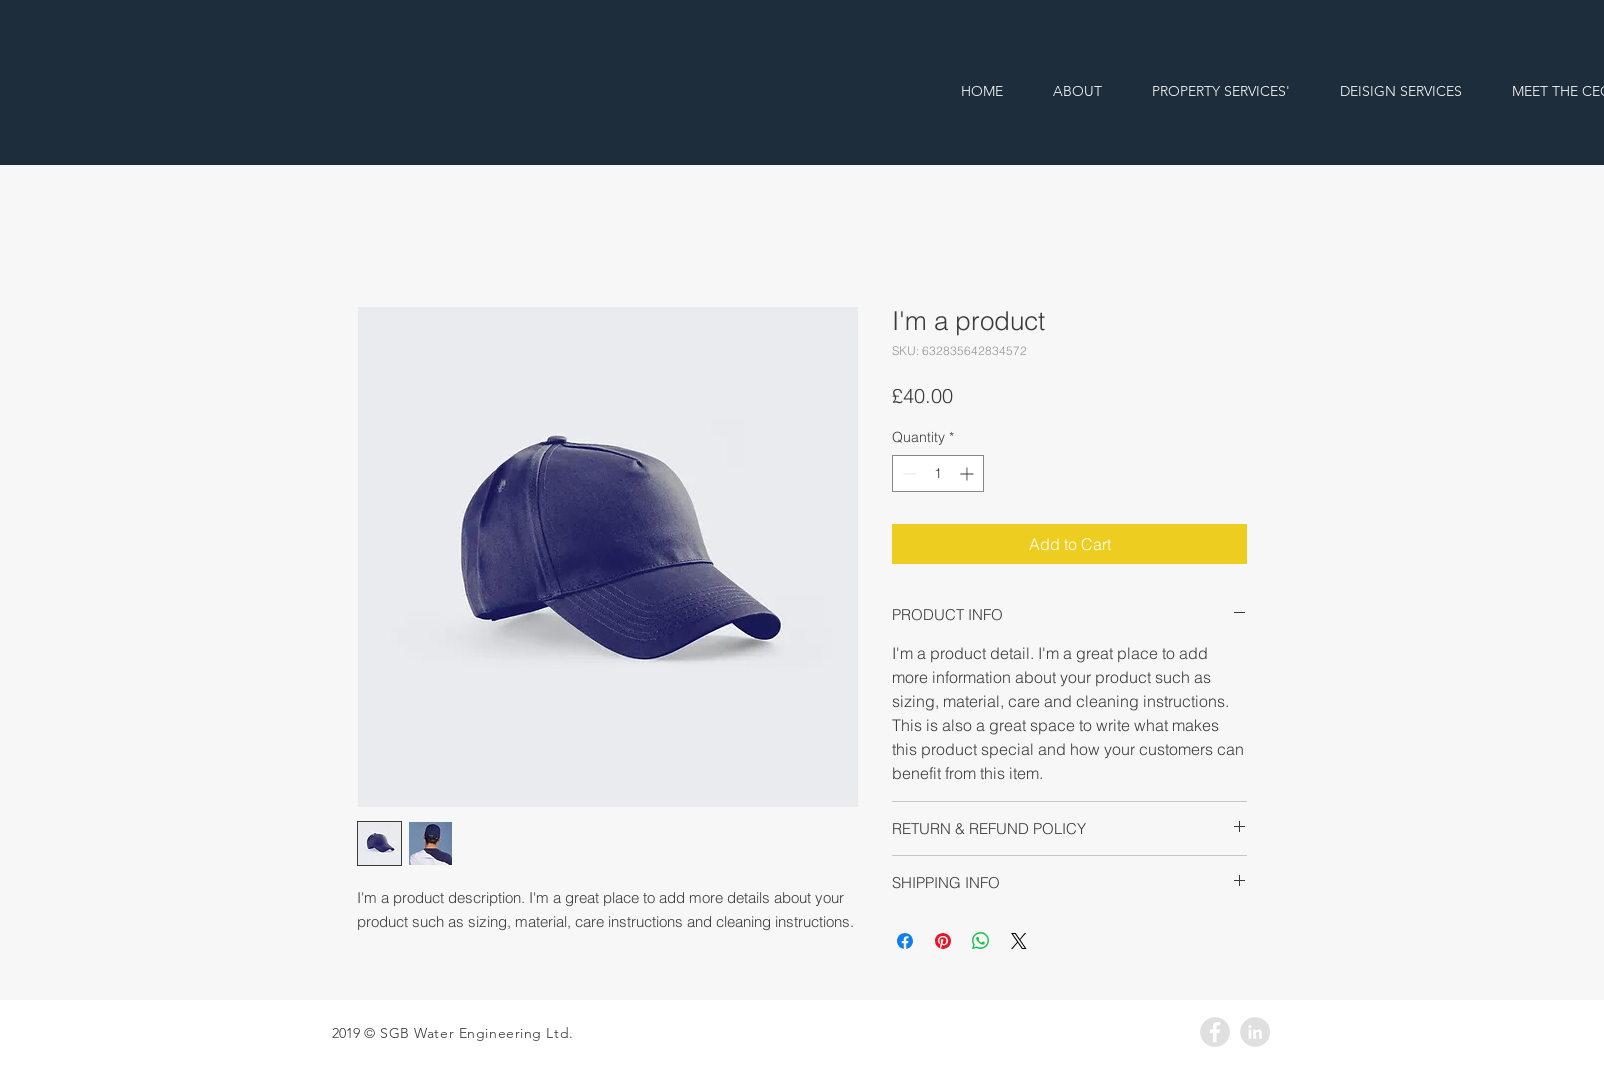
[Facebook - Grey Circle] (1215, 1032)
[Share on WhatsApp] (981, 941)
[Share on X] (1019, 941)
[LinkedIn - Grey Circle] (1255, 1032)
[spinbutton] (938, 473)
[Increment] (968, 473)
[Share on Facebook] (905, 941)
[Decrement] (907, 473)
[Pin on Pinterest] (943, 941)
